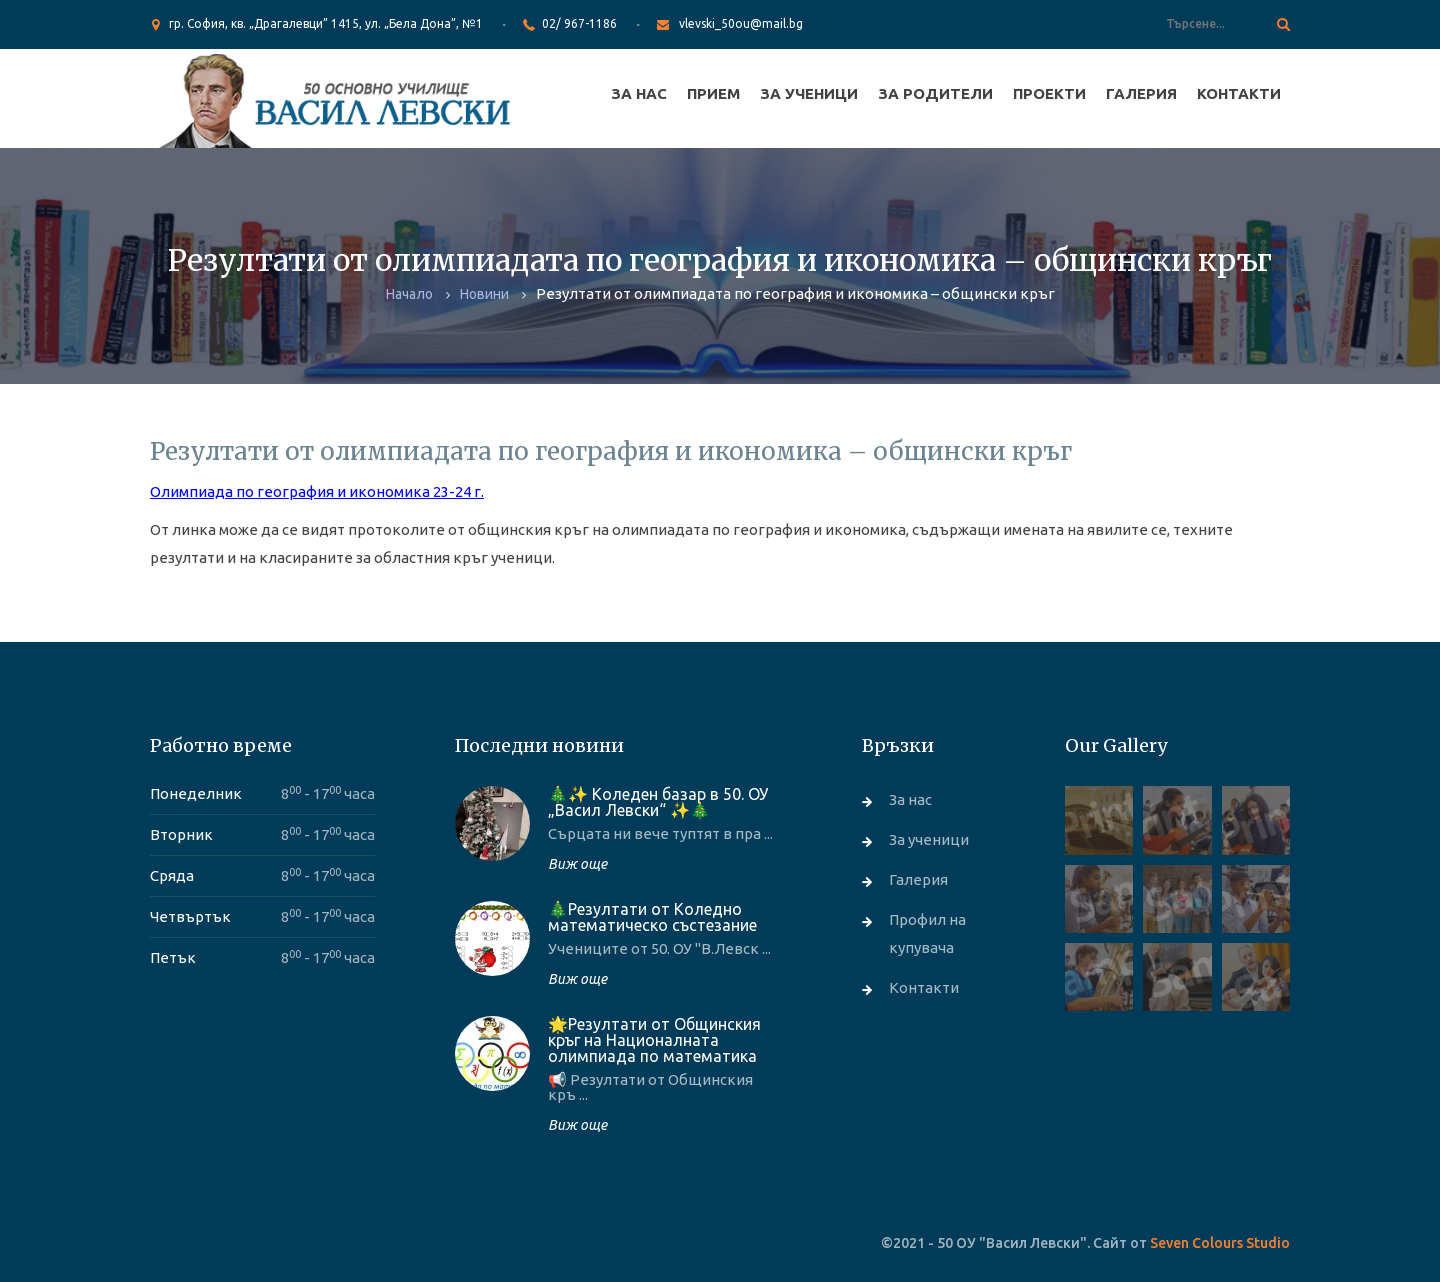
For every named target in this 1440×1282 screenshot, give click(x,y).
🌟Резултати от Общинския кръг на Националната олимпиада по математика (654, 1040)
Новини (484, 294)
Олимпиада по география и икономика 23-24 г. (317, 491)
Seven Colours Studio (1220, 1243)
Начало (409, 294)
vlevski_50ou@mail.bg (741, 23)
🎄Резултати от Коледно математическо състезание (652, 917)
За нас (639, 93)
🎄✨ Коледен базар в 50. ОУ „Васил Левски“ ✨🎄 (658, 802)
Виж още (577, 864)
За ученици (809, 93)
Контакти (1239, 93)
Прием (713, 93)
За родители (935, 93)
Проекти (1049, 93)
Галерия (1141, 93)
